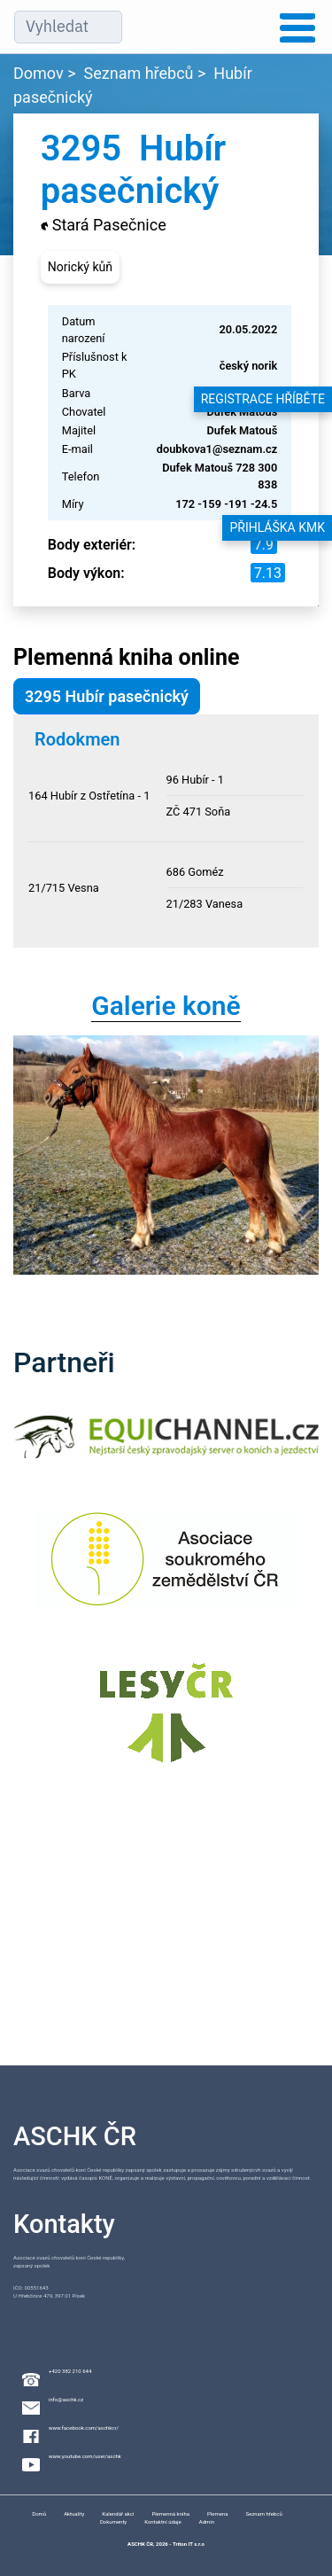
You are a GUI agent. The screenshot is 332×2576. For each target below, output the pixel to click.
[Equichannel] (166, 1448)
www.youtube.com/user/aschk (85, 2456)
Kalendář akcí (118, 2513)
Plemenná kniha (170, 2513)
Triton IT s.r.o (189, 2544)
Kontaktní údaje (162, 2521)
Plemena (217, 2513)
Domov (38, 73)
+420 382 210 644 (70, 2371)
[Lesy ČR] (166, 1723)
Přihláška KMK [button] (277, 527)
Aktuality (74, 2513)
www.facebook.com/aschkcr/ (84, 2427)
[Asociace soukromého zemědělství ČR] (166, 1570)
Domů (39, 2513)
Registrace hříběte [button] (263, 399)
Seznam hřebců (139, 73)
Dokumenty (113, 2521)
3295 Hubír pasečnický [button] (107, 696)
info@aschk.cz (66, 2399)
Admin (206, 2521)
